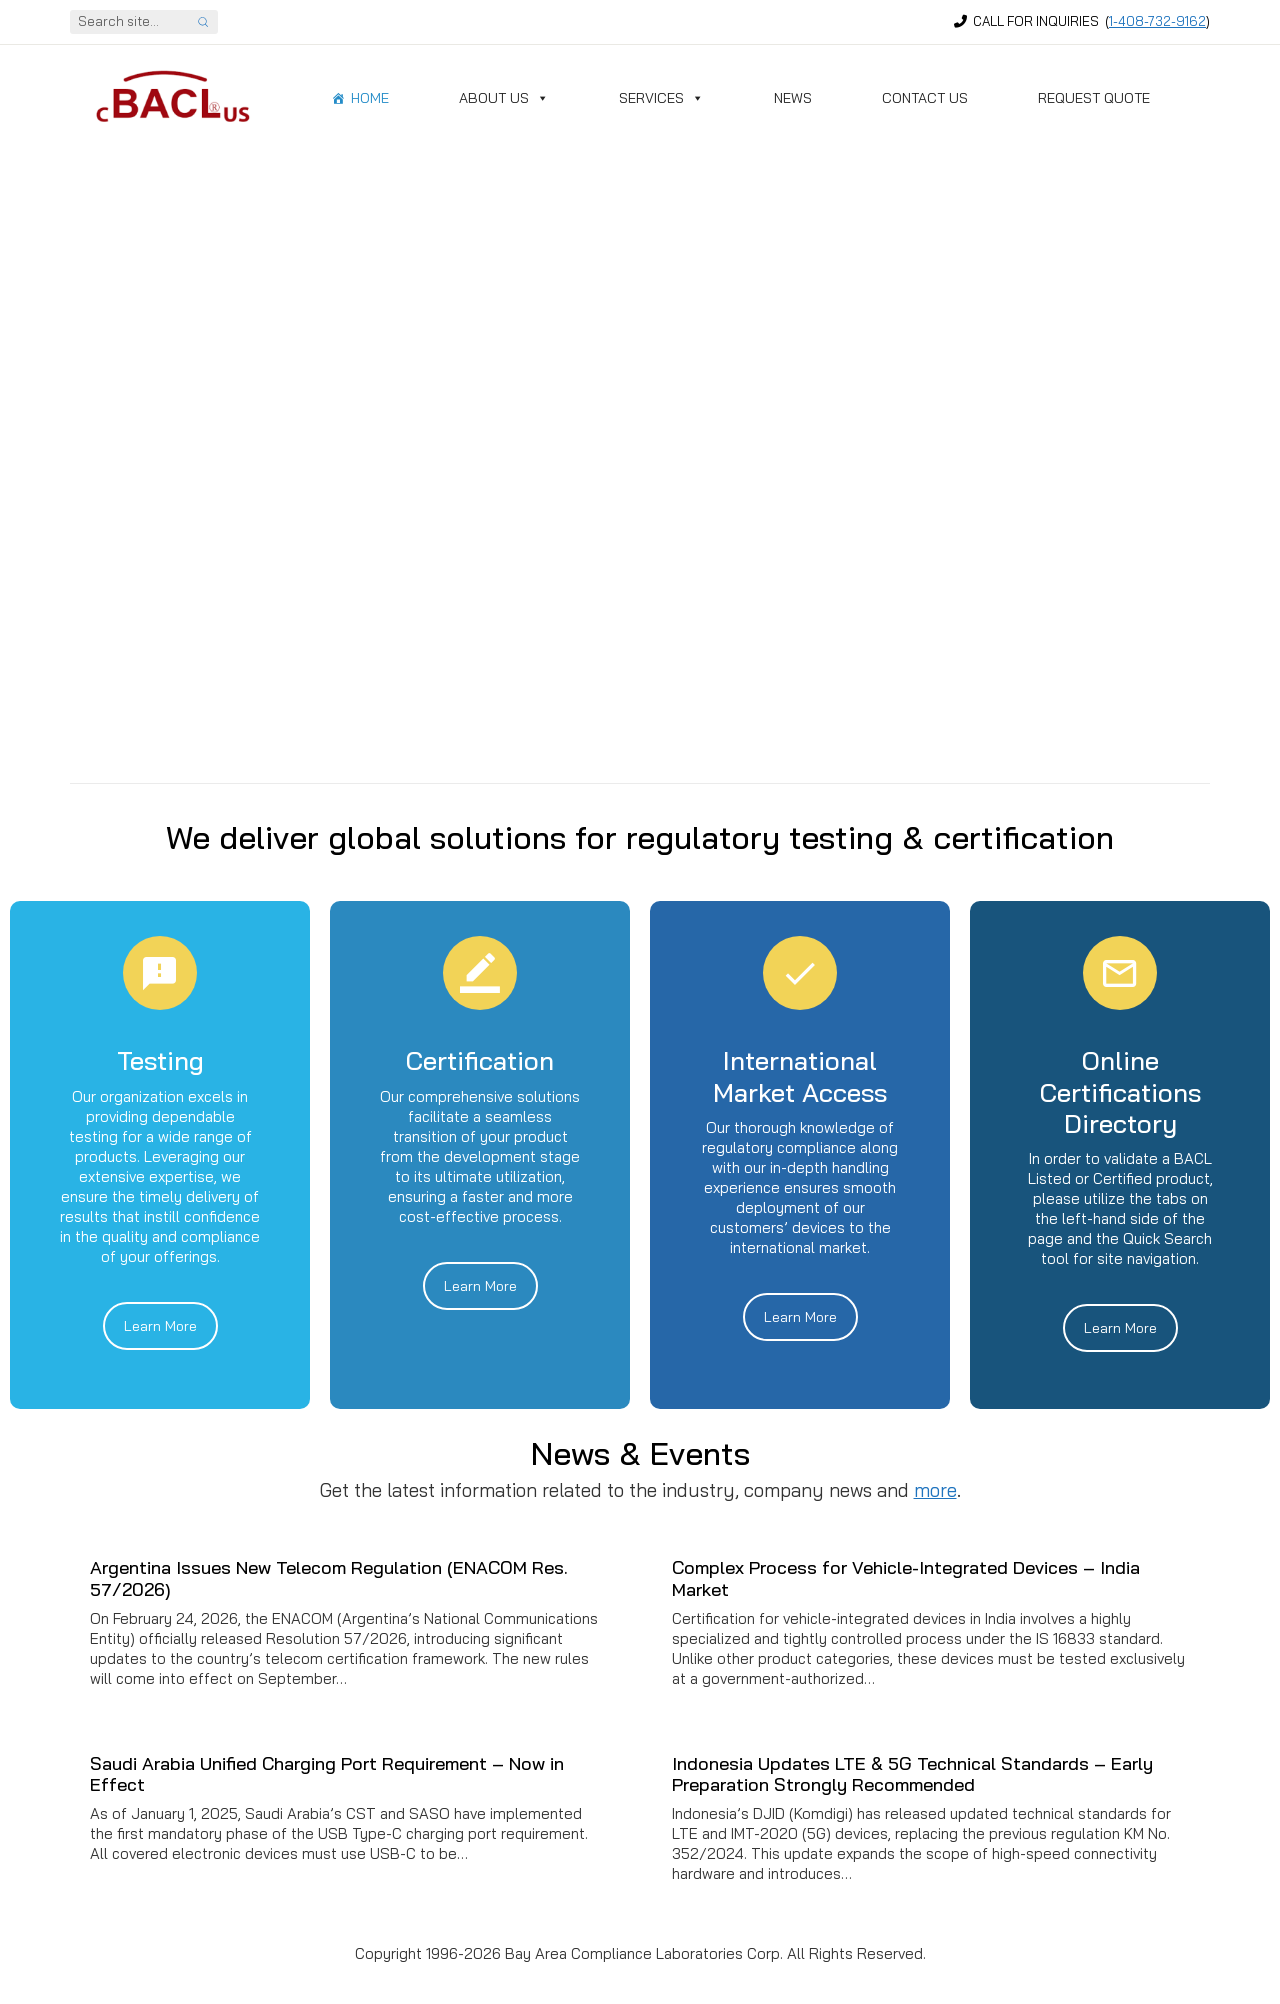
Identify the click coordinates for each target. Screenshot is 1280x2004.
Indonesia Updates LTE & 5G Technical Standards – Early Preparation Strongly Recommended (912, 1774)
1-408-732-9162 (1157, 21)
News (793, 98)
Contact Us (925, 98)
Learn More (160, 1326)
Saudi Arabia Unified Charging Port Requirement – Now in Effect (327, 1774)
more (935, 1490)
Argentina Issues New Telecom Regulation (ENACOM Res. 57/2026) (329, 1578)
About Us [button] (504, 98)
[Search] (129, 22)
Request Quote (1094, 98)
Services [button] (661, 98)
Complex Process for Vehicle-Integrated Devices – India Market (906, 1578)
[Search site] (203, 22)
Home (370, 98)
